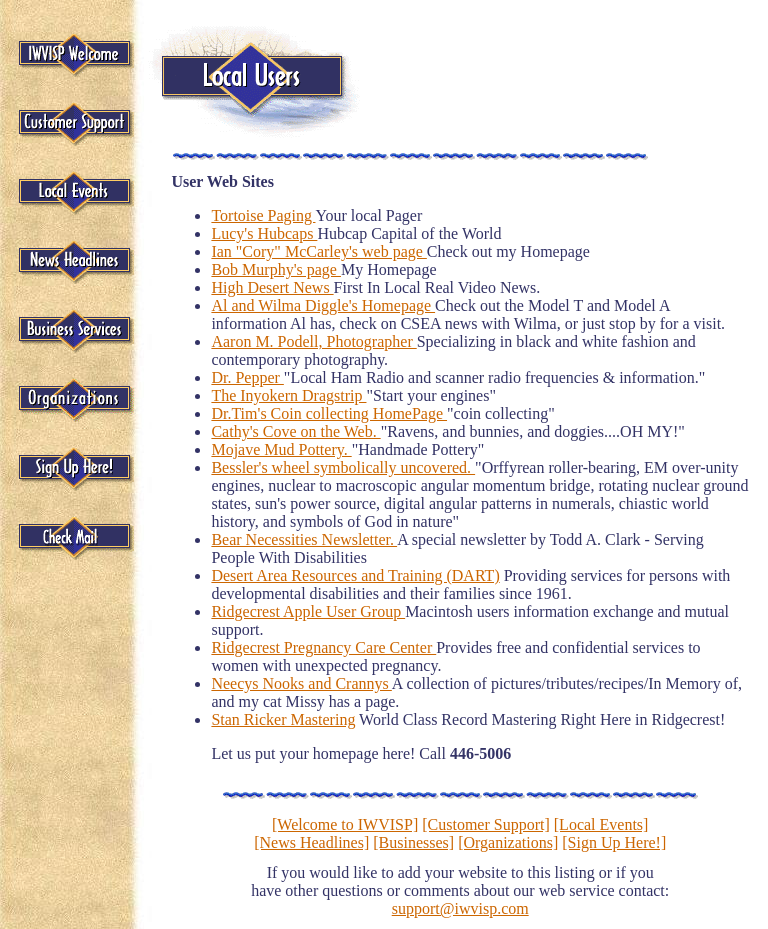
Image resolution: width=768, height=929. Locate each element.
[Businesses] (413, 842)
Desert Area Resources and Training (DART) (355, 575)
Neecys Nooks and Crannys (301, 683)
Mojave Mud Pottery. (281, 449)
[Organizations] (508, 842)
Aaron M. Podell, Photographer (313, 341)
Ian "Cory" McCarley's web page (318, 251)
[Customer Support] (486, 824)
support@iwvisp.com (460, 908)
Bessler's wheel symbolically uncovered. (343, 467)
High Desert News (272, 287)
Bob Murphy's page (276, 269)
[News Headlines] (311, 842)
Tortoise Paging (263, 215)
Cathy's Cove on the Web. (295, 431)
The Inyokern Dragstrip (288, 395)
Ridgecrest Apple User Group (308, 611)
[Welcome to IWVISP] (345, 824)
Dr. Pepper (247, 377)
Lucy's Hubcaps (264, 233)
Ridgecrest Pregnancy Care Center (323, 647)
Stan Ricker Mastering (283, 719)
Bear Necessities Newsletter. (304, 539)
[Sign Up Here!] (614, 842)
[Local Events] (601, 824)
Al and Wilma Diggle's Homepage (323, 305)
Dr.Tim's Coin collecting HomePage (329, 413)
